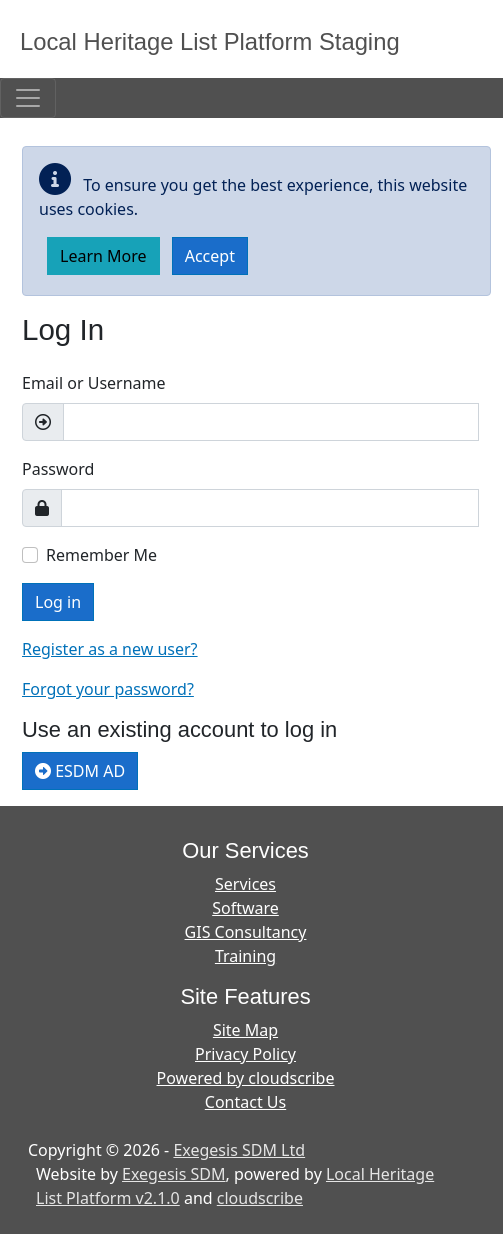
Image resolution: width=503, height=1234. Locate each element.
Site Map (245, 1030)
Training (245, 956)
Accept (210, 256)
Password (58, 469)
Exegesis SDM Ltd (239, 1150)
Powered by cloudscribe (246, 1078)
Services (245, 884)
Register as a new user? (110, 649)
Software (245, 908)
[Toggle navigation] (28, 98)
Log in (58, 602)
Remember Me (101, 555)
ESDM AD (80, 771)
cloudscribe (260, 1198)
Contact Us (245, 1102)
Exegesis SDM (174, 1174)
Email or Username (94, 383)
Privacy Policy (245, 1054)
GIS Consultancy (246, 932)
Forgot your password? (108, 689)
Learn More (103, 256)
